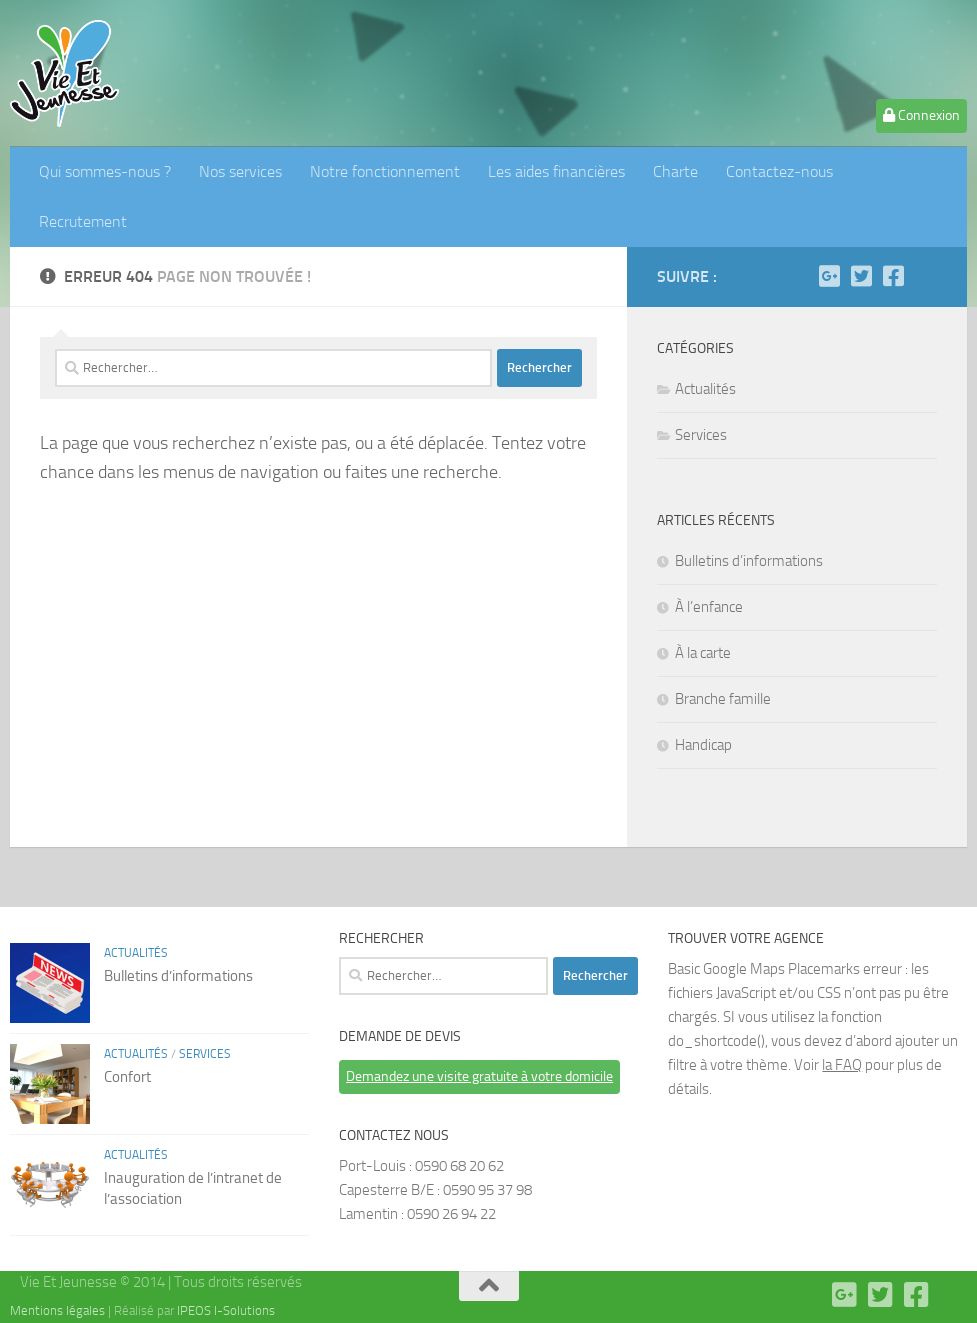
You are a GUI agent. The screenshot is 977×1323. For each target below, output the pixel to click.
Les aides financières (556, 171)
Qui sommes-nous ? (105, 171)
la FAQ (842, 1065)
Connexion (921, 115)
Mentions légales (57, 1310)
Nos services (240, 171)
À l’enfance (709, 607)
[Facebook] (893, 276)
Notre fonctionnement (385, 171)
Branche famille (723, 699)
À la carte (703, 653)
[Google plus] (829, 276)
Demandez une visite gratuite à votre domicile (479, 1076)
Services (701, 435)
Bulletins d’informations (749, 561)
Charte (675, 171)
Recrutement (83, 221)
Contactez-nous (779, 171)
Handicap (703, 745)
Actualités (705, 389)
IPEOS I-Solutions (226, 1310)
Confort (127, 1077)
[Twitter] (861, 276)
